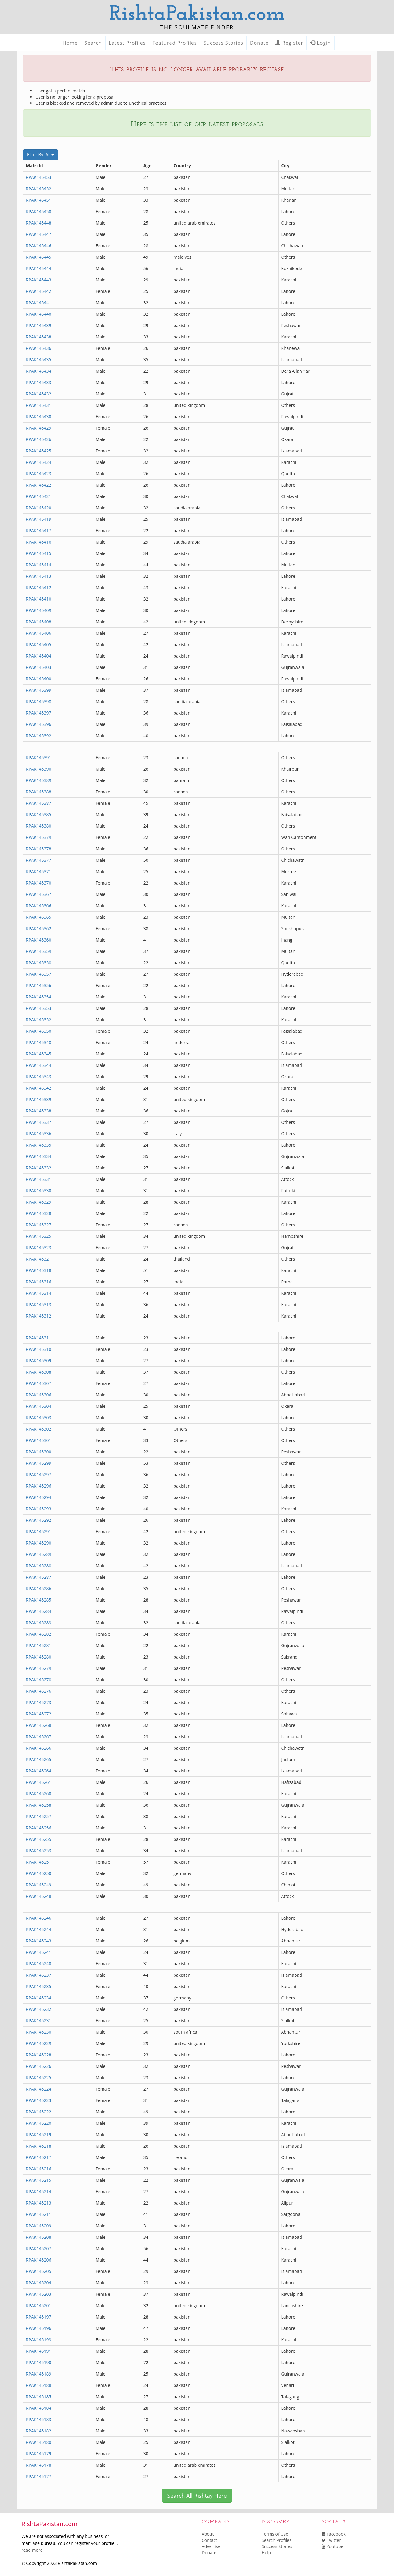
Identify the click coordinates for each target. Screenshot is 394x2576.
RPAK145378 (38, 849)
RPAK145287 (38, 1577)
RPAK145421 (38, 496)
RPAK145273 (38, 1702)
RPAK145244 (38, 1929)
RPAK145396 (38, 724)
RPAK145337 (38, 1122)
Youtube (332, 2546)
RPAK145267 (38, 1737)
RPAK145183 (38, 2419)
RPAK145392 (38, 736)
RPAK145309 (38, 1360)
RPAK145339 (38, 1099)
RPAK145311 (38, 1338)
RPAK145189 (38, 2374)
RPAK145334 (38, 1156)
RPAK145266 (38, 1748)
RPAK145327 (38, 1225)
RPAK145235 (38, 1986)
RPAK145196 (38, 2328)
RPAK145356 (38, 985)
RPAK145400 (38, 679)
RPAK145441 (38, 303)
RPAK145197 (38, 2317)
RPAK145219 (38, 2134)
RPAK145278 (38, 1680)
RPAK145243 (38, 1941)
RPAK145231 (38, 2020)
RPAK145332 (38, 1168)
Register (289, 42)
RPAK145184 (38, 2408)
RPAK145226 (38, 2066)
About (208, 2534)
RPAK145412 (38, 587)
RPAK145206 (38, 2260)
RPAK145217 (38, 2157)
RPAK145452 (38, 189)
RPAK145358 (38, 963)
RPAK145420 (38, 508)
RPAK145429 (38, 428)
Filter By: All (40, 154)
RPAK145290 (38, 1543)
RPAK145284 (38, 1611)
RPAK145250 (38, 1873)
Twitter (331, 2540)
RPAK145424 (38, 462)
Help (266, 2552)
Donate (259, 42)
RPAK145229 (38, 2043)
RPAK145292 (38, 1520)
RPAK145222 (38, 2112)
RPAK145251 (38, 1862)
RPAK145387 (38, 803)
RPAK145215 (38, 2180)
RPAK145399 (38, 690)
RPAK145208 (38, 2237)
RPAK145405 (38, 644)
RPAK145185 (38, 2397)
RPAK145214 (38, 2191)
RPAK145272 (38, 1714)
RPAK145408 (38, 622)
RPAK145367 (38, 894)
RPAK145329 (38, 1202)
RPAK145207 (38, 2248)
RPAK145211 (38, 2214)
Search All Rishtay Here (197, 2495)
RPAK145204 (38, 2283)
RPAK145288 (38, 1566)
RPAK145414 (38, 565)
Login (320, 42)
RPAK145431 (38, 405)
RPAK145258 (38, 1805)
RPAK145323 (38, 1247)
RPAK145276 (38, 1691)
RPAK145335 (38, 1145)
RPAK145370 (38, 883)
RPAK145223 (38, 2100)
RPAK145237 (38, 1975)
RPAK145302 (38, 1429)
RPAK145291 (38, 1531)
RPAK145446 (38, 246)
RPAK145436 (38, 348)
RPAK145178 (38, 2465)
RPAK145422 (38, 485)
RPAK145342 (38, 1088)
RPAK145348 (38, 1042)
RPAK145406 (38, 633)
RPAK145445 (38, 257)
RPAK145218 (38, 2146)
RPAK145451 (38, 200)
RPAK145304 (38, 1406)
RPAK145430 (38, 416)
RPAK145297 (38, 1474)
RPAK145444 (38, 268)
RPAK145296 (38, 1486)
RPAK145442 (38, 291)
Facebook (334, 2534)
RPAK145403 (38, 667)
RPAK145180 (38, 2442)
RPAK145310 (38, 1349)
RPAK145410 (38, 599)
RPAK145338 (38, 1111)
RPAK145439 (38, 325)
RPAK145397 (38, 713)
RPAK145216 (38, 2169)
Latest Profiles (127, 42)
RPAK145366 (38, 906)
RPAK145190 (38, 2362)
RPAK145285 (38, 1600)
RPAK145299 (38, 1463)
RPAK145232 (38, 2009)
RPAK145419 (38, 519)
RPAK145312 (38, 1316)
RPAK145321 (38, 1259)
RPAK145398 (38, 701)
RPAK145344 (38, 1065)
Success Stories (223, 42)
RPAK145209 (38, 2226)
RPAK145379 (38, 837)
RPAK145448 (38, 223)
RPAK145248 (38, 1896)
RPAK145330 (38, 1190)
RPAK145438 (38, 337)
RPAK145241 (38, 1952)
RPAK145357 (38, 974)
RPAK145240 (38, 1963)
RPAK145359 (38, 951)
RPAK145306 (38, 1395)
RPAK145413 (38, 576)
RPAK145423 (38, 473)
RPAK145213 (38, 2203)
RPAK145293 (38, 1509)
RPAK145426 (38, 439)
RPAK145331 (38, 1179)
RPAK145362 (38, 928)
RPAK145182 (38, 2431)
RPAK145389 (38, 780)
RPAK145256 (38, 1828)
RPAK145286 (38, 1588)
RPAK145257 (38, 1816)
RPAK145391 (38, 757)
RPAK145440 (38, 314)
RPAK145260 (38, 1793)
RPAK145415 (38, 553)
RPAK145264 (38, 1771)
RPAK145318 (38, 1270)
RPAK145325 (38, 1236)
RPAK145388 (38, 792)
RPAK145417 (38, 530)
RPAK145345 (38, 1054)
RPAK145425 (38, 451)
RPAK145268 (38, 1725)
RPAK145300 (38, 1452)
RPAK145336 (38, 1133)
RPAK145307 (38, 1383)
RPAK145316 (38, 1282)
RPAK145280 (38, 1657)
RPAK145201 (38, 2305)
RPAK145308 (38, 1372)
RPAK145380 (38, 826)
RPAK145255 (38, 1839)
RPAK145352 (38, 1020)
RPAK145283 (38, 1623)
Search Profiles (276, 2540)
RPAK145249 (38, 1885)
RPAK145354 (38, 997)
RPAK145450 (38, 211)
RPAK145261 (38, 1782)
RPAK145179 (38, 2454)
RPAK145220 (38, 2123)
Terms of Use (275, 2534)
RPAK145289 (38, 1554)
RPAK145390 (38, 769)
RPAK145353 (38, 1008)
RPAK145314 (38, 1293)
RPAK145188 (38, 2385)
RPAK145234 (38, 1998)
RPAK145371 (38, 871)
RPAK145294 (38, 1497)
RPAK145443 (38, 280)
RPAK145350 (38, 1031)
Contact (209, 2540)
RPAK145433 (38, 382)
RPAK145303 (38, 1417)
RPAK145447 (38, 234)
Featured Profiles (174, 42)
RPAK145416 (38, 542)
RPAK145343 (38, 1076)
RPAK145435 (38, 360)
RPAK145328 (38, 1213)
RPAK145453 (38, 177)
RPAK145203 (38, 2294)
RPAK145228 (38, 2055)
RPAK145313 (38, 1304)
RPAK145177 (38, 2476)
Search (93, 42)
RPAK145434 (38, 371)
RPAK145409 (38, 610)
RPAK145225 (38, 2077)
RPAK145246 (38, 1918)
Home (70, 42)
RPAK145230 (38, 2032)
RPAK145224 (38, 2089)
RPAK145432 (38, 394)
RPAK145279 (38, 1668)
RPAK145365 (38, 917)
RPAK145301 (38, 1440)
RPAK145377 (38, 860)
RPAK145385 (38, 814)
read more (32, 2550)
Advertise (211, 2546)
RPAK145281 (38, 1645)
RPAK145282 (38, 1634)
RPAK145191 (38, 2351)
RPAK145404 (38, 656)
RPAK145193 (38, 2340)
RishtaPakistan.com (197, 15)
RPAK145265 (38, 1759)
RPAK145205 (38, 2271)
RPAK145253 (38, 1850)
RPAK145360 (38, 940)
